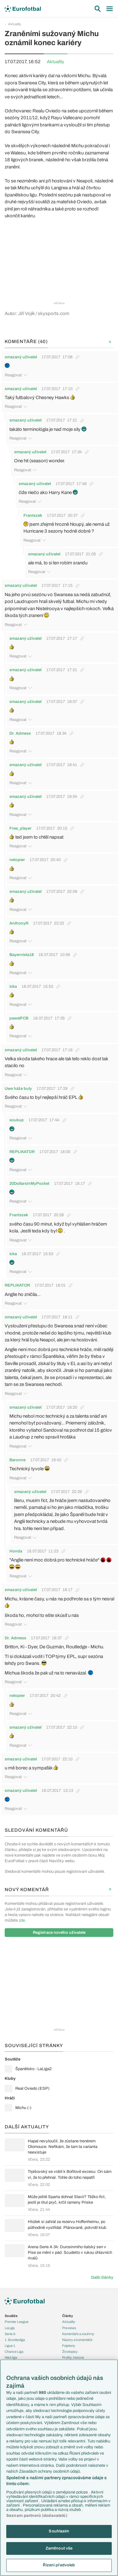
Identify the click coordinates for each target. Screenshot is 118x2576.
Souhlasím (59, 2531)
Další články (102, 2277)
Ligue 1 (10, 2346)
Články (67, 2316)
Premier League (16, 2322)
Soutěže (11, 2316)
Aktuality (14, 24)
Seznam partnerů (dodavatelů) (36, 2515)
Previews (69, 2328)
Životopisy (70, 2351)
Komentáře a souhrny (78, 2334)
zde (22, 1920)
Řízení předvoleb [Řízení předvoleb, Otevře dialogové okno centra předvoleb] (59, 2565)
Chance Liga (14, 2351)
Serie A (10, 2334)
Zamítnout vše (59, 2548)
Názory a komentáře (77, 2340)
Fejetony (68, 2346)
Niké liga (11, 2357)
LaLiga (10, 2328)
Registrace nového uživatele (59, 1932)
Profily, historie (73, 2357)
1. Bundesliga (15, 2340)
